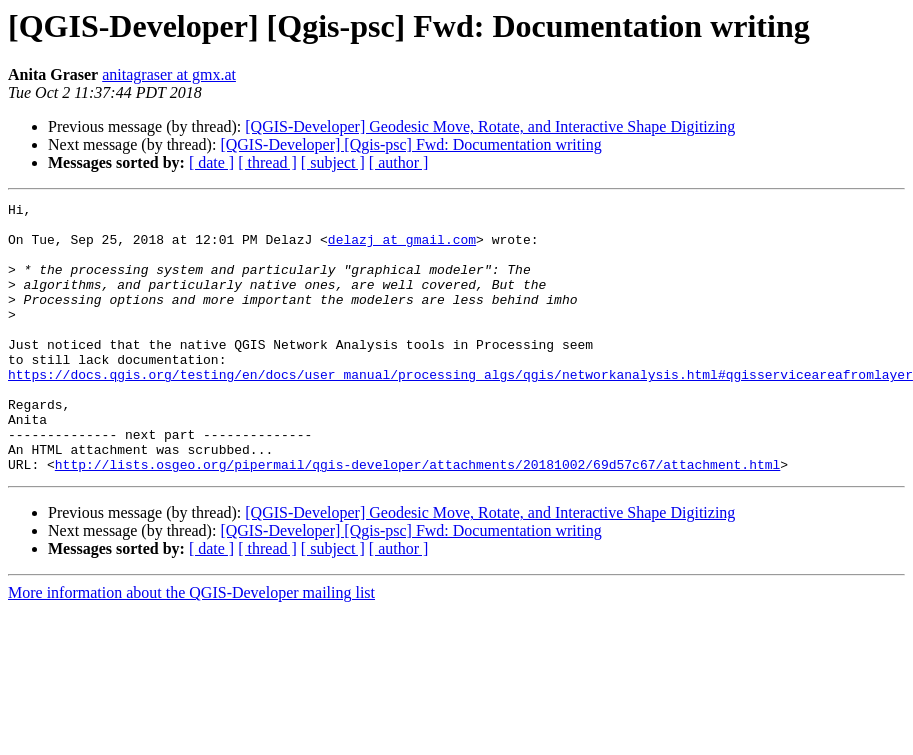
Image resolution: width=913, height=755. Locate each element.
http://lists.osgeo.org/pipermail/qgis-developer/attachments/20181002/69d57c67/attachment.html (417, 518)
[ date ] (211, 162)
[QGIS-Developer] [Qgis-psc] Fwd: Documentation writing (410, 144)
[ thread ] (267, 162)
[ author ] (399, 162)
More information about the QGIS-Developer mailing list (191, 646)
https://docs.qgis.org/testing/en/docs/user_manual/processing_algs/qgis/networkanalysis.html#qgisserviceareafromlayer (460, 410)
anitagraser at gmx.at (169, 74)
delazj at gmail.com (402, 248)
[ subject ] (333, 162)
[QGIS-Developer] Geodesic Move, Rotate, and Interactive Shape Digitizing (490, 126)
